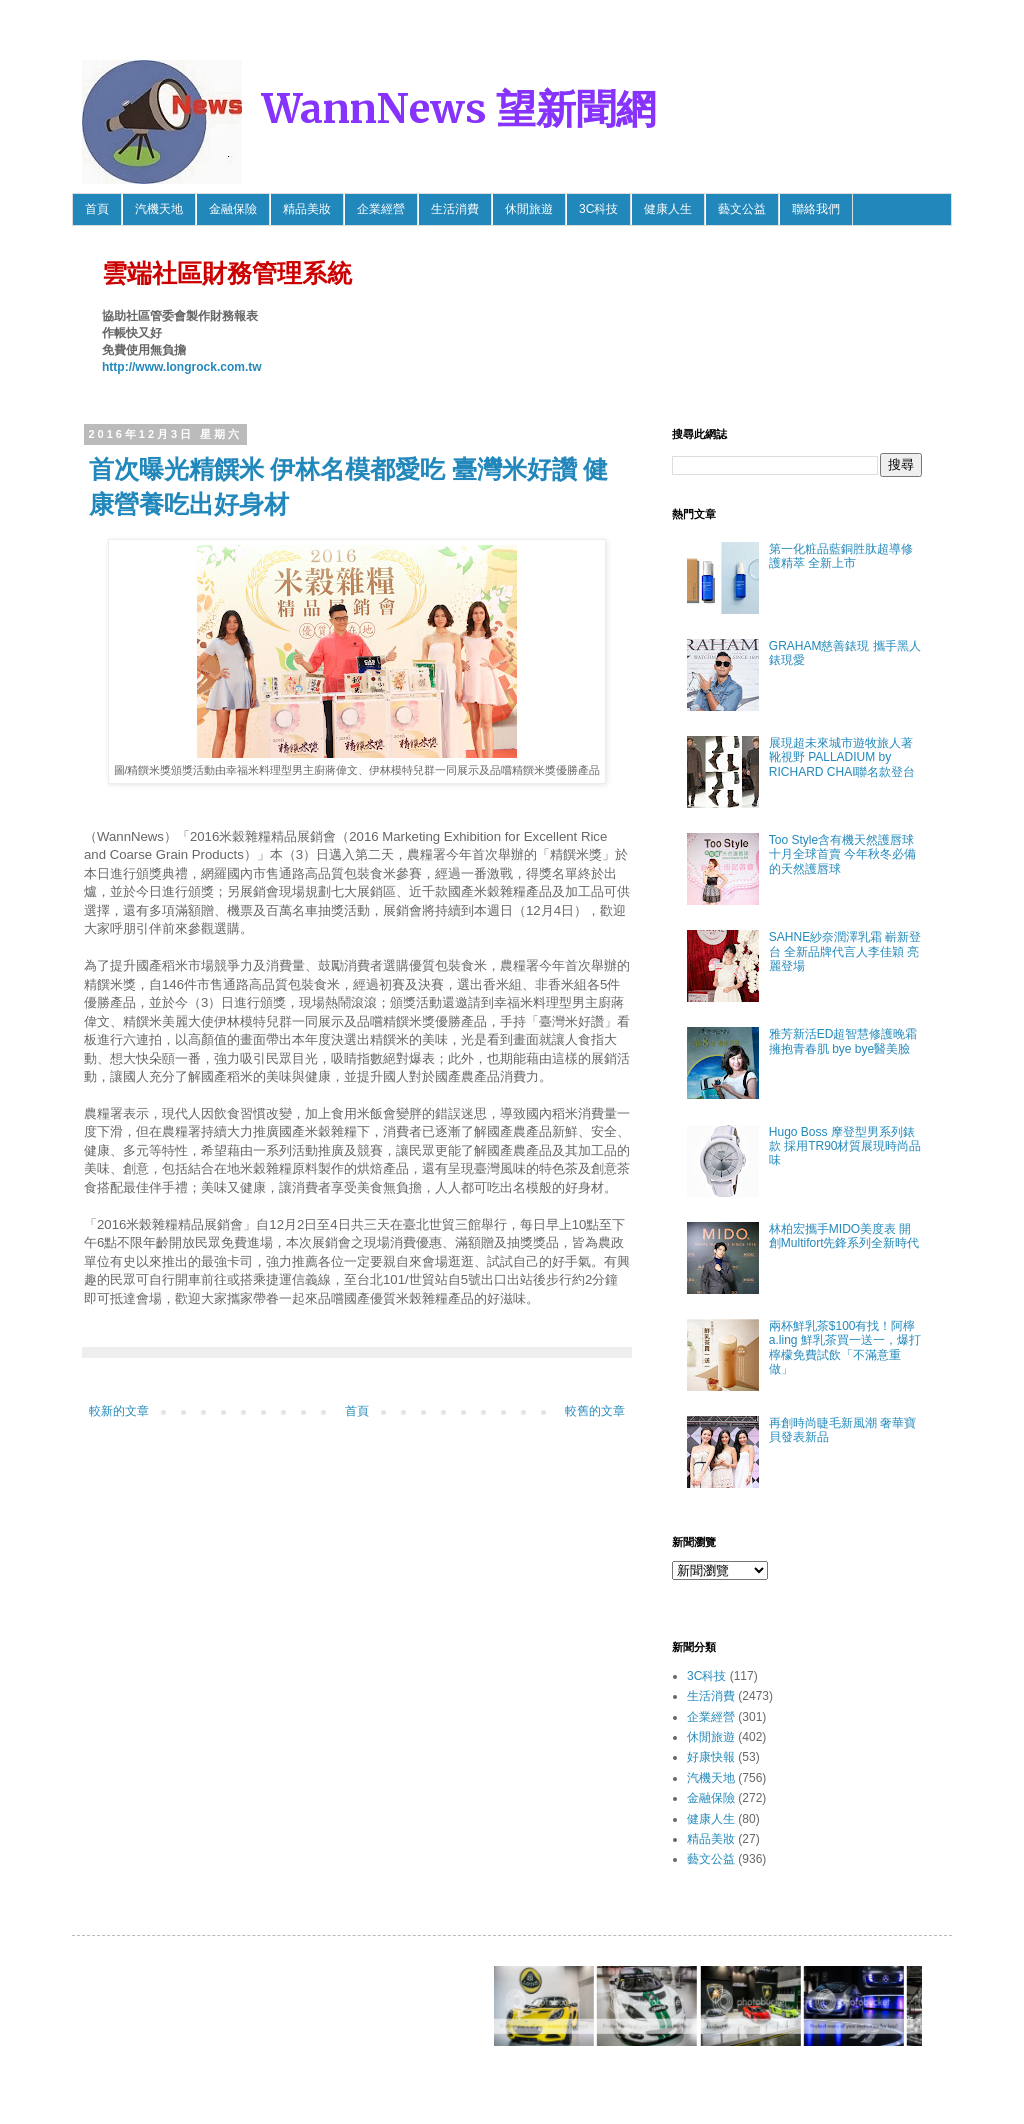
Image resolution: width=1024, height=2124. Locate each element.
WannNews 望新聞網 (459, 109)
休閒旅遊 (529, 209)
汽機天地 (159, 209)
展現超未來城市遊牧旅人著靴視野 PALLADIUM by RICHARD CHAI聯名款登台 (842, 757)
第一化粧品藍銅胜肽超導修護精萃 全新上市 (841, 556)
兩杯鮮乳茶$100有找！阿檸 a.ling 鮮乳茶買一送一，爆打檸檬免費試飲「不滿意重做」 (845, 1347)
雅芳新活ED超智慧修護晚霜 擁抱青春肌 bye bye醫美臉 (843, 1041)
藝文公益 (742, 209)
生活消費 (455, 209)
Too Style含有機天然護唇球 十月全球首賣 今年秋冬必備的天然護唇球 (842, 854)
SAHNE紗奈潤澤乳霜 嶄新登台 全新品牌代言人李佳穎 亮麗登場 (845, 951)
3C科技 (598, 209)
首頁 (97, 209)
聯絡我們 (816, 209)
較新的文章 (119, 1411)
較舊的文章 (595, 1411)
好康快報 (711, 1757)
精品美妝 (307, 209)
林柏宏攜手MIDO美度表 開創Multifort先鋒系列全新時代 (844, 1236)
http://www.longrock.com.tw (182, 367)
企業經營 (381, 209)
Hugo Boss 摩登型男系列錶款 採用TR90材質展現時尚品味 (845, 1146)
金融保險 (233, 209)
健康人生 (668, 209)
